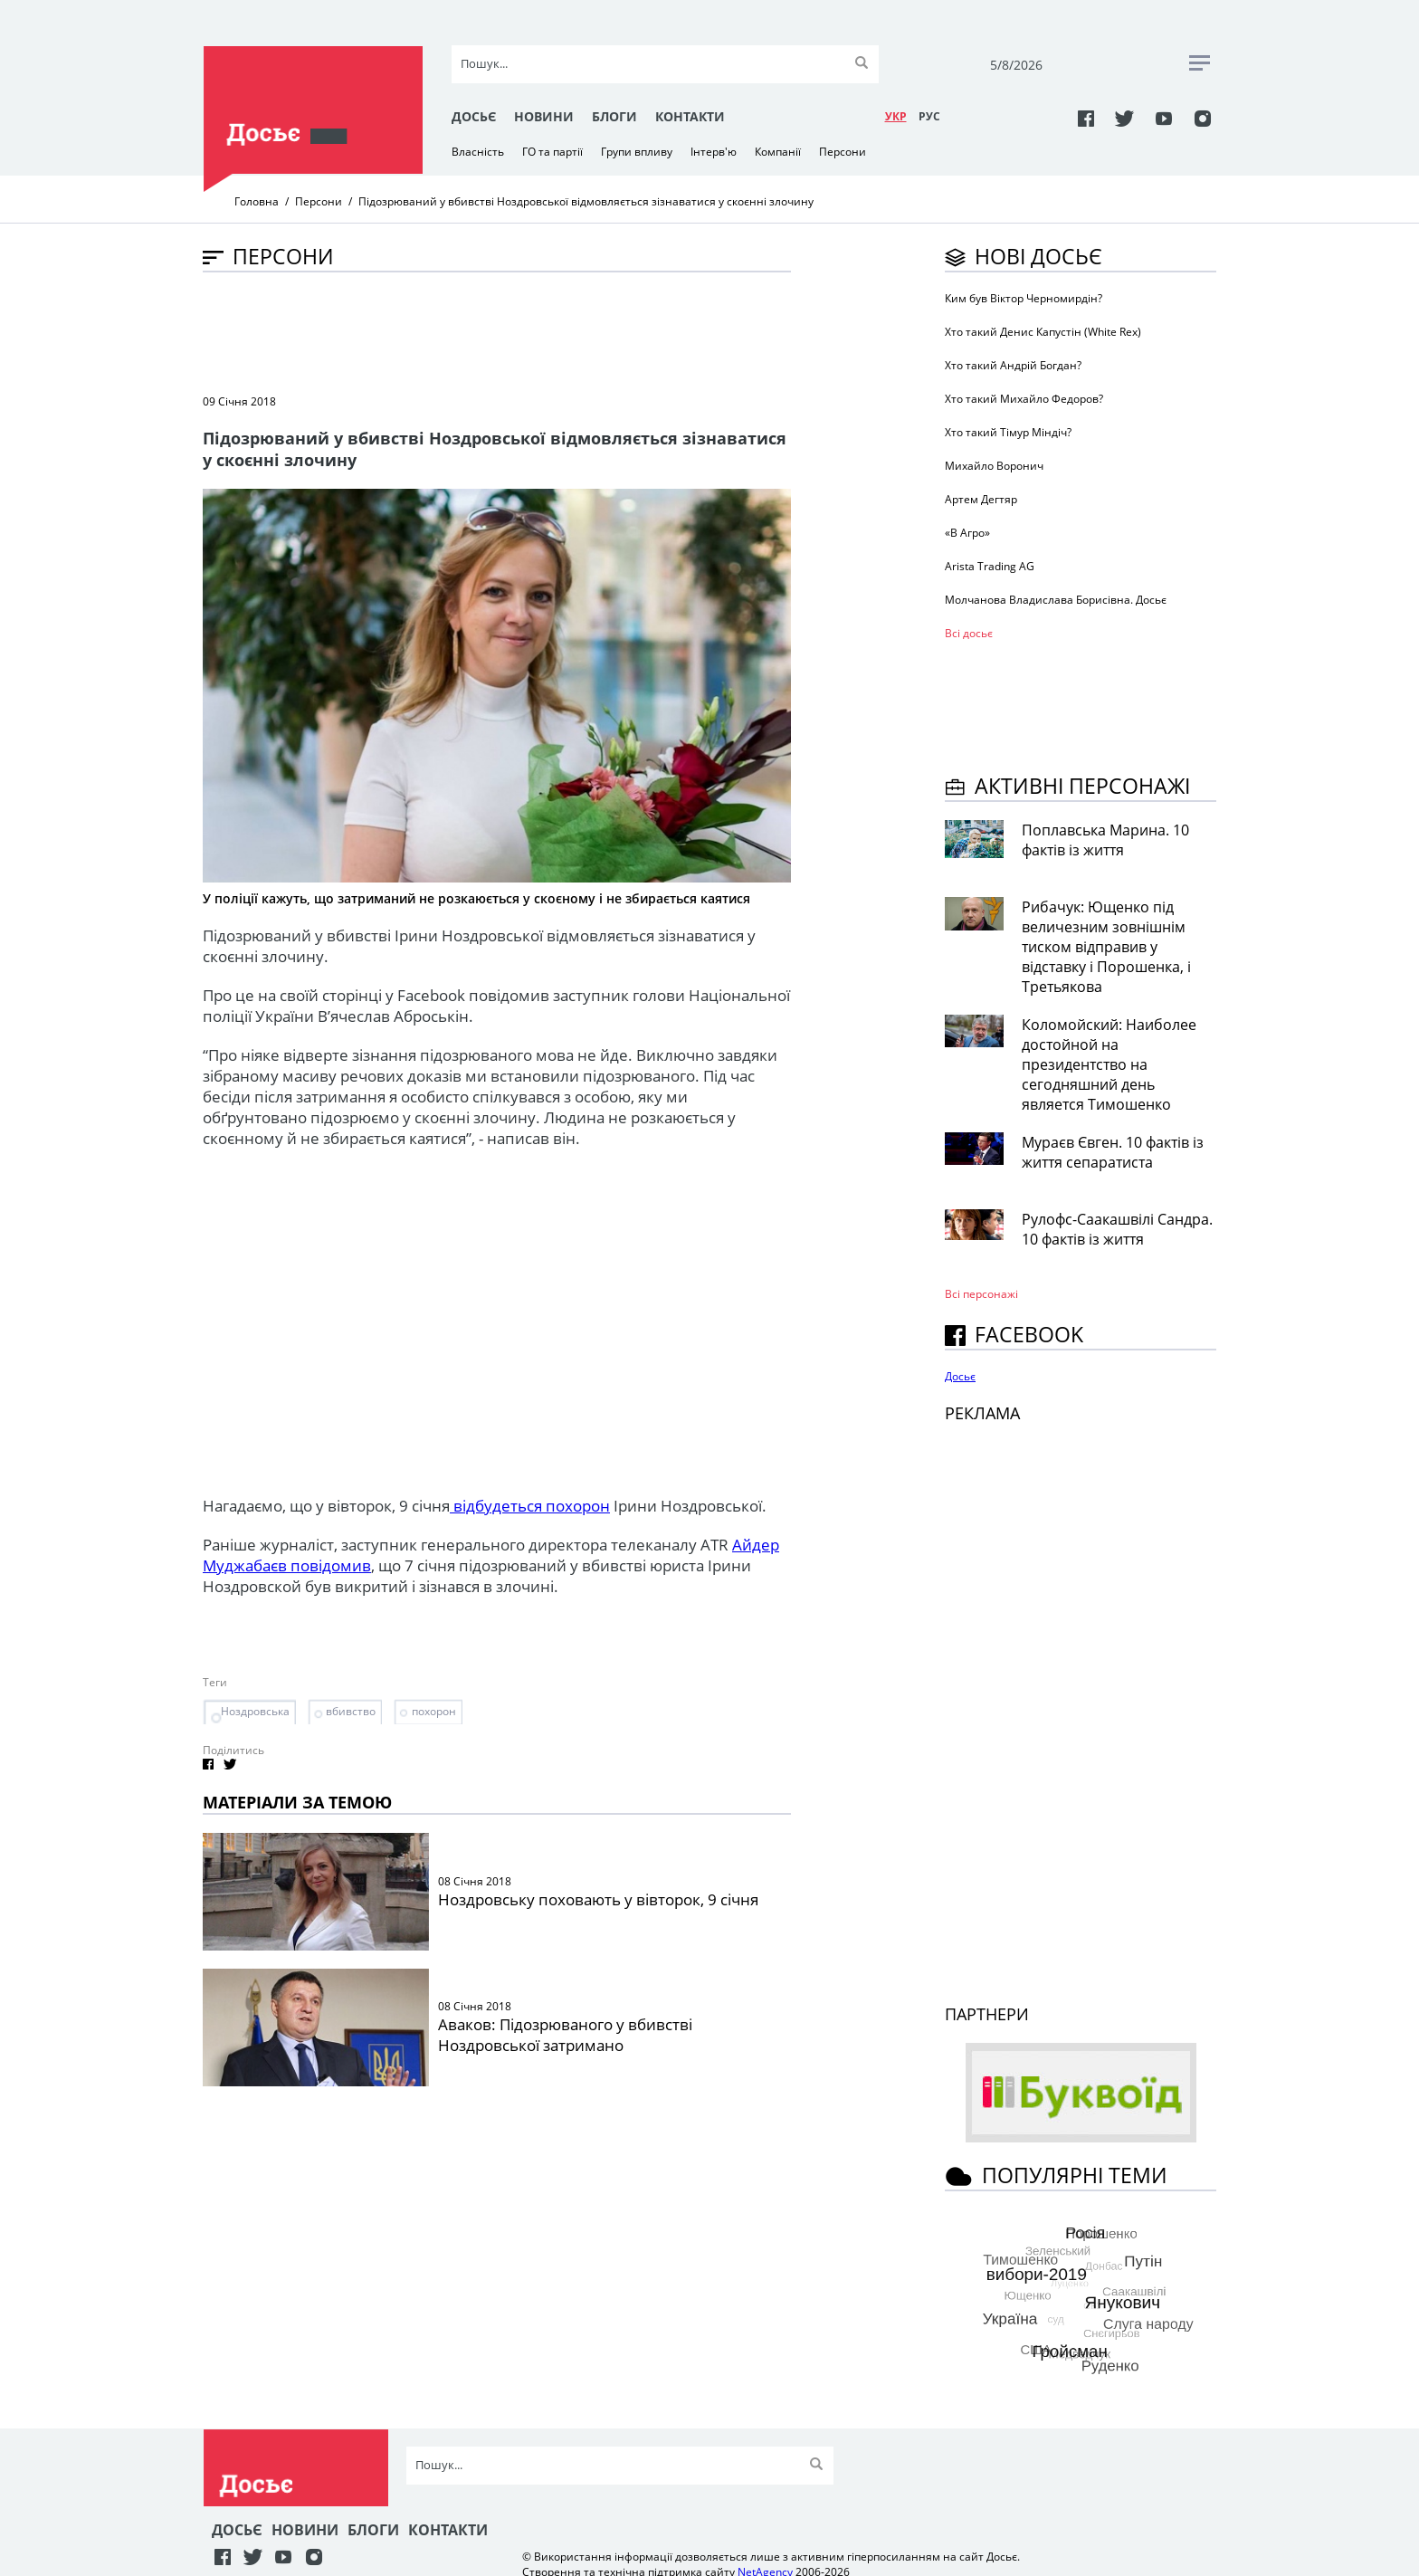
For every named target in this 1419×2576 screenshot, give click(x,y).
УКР (896, 116)
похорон (434, 1711)
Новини (544, 116)
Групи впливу (636, 151)
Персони (842, 151)
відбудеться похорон (530, 1505)
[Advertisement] (532, 331)
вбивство (351, 1711)
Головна (256, 201)
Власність (478, 151)
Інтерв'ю (713, 151)
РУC (929, 116)
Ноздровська (255, 1711)
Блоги (614, 116)
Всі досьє (969, 633)
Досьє (474, 116)
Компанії (778, 151)
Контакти (690, 116)
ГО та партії (552, 151)
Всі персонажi (981, 1294)
